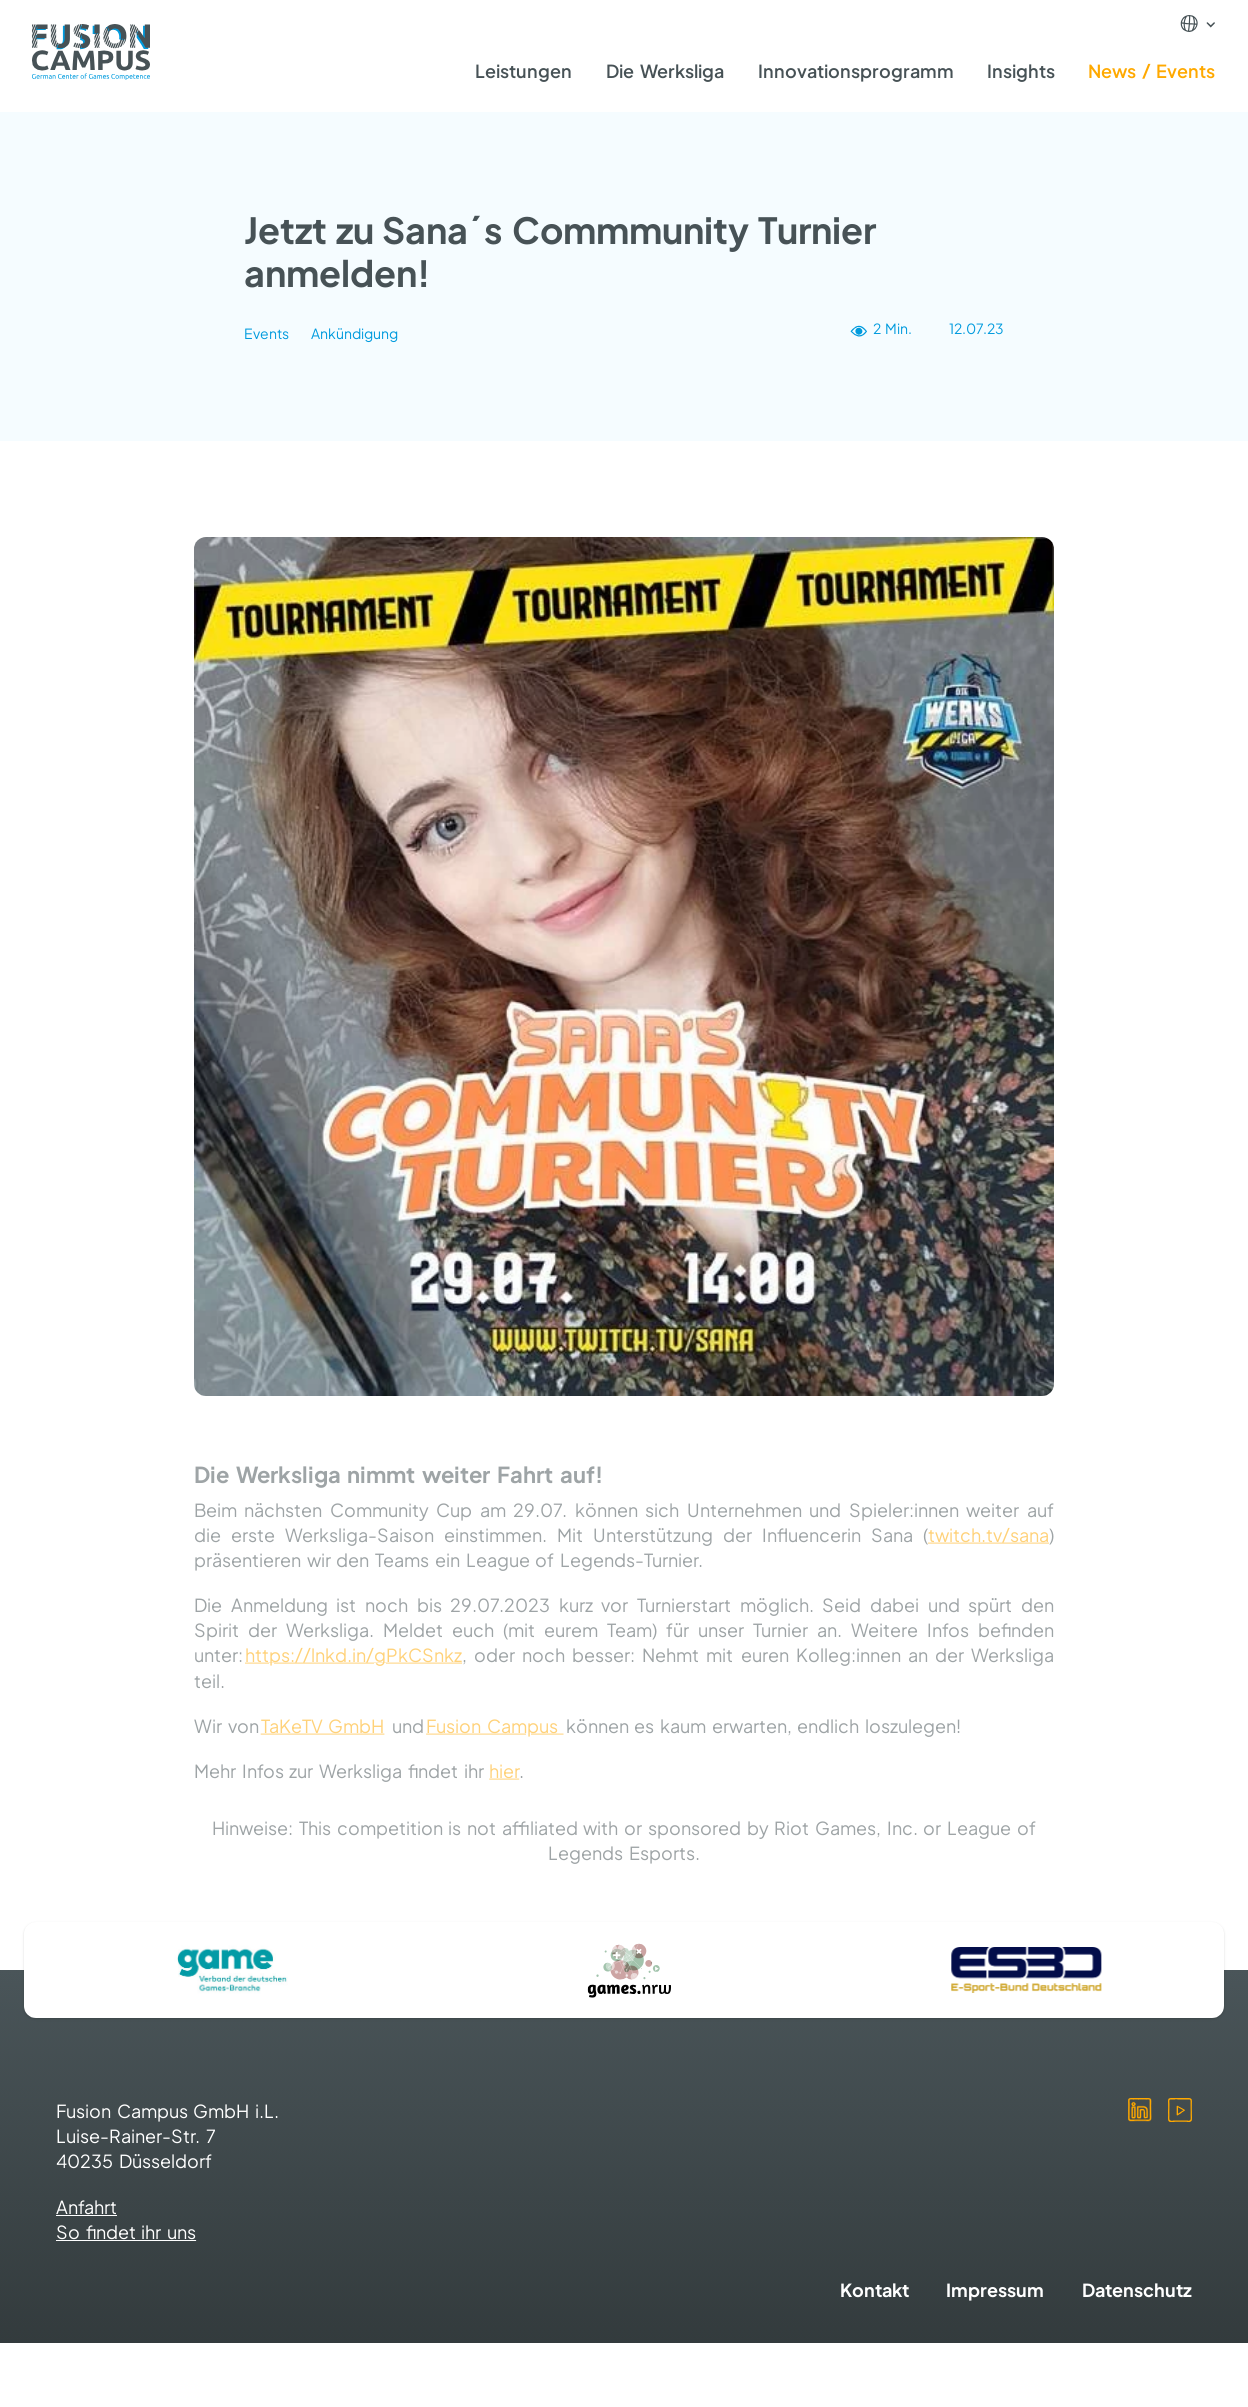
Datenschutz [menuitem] (1137, 2289)
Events (266, 334)
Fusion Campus (494, 1738)
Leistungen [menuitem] (523, 70)
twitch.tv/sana (988, 1547)
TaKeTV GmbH (323, 1738)
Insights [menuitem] (1021, 70)
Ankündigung (354, 334)
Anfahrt (86, 2206)
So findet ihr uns (126, 2231)
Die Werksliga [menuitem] (665, 70)
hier (504, 1784)
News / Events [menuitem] (1151, 70)
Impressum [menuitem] (995, 2289)
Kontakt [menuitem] (874, 2289)
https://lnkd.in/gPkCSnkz (353, 1668)
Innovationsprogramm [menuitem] (856, 70)
